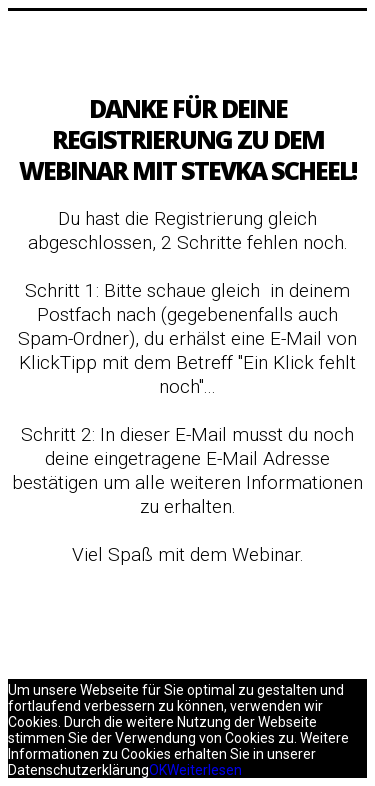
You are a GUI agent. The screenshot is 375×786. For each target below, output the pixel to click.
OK (158, 770)
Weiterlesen (204, 770)
